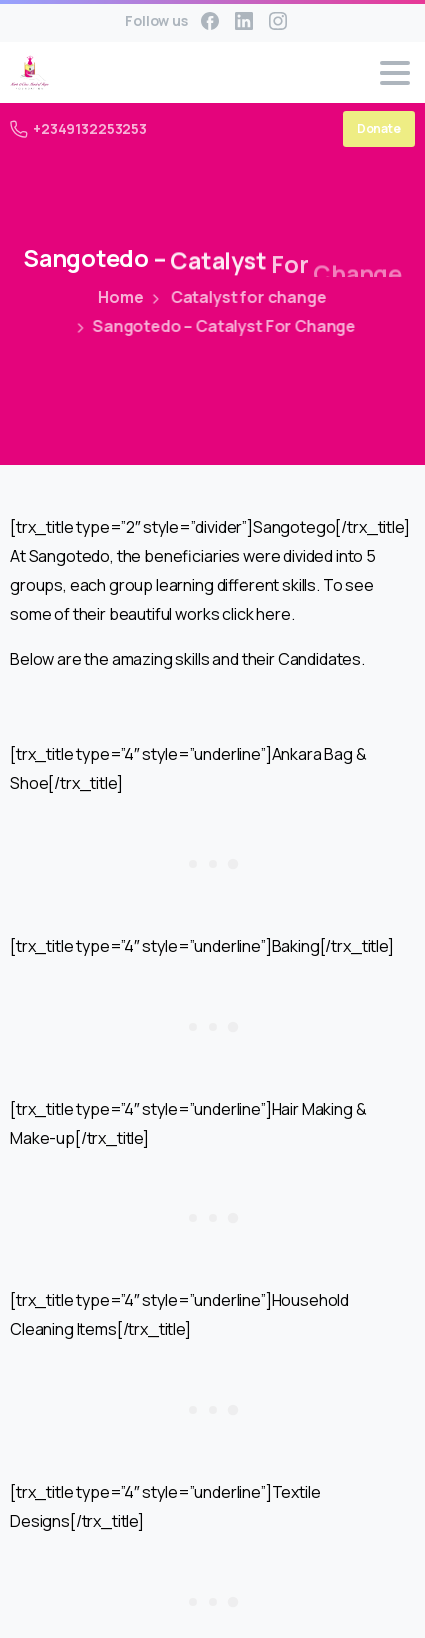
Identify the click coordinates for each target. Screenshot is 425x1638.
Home (118, 297)
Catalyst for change (233, 297)
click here (256, 614)
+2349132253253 (78, 128)
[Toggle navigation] (395, 73)
